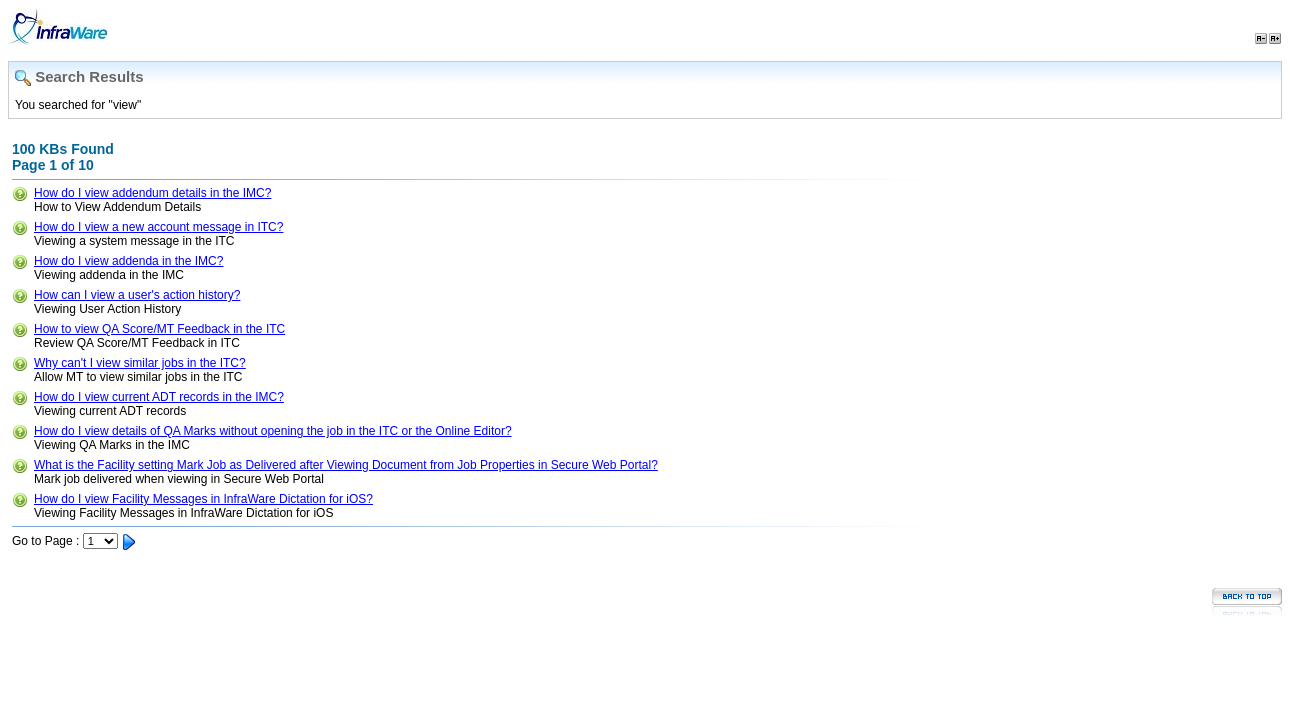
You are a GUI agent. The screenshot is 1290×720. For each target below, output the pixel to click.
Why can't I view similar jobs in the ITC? (140, 363)
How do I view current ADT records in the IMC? (159, 397)
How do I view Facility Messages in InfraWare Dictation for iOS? (203, 499)
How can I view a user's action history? (137, 295)
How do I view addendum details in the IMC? (152, 193)
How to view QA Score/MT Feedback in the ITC (159, 329)
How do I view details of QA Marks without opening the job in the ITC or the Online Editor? (273, 431)
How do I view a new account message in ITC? (158, 227)
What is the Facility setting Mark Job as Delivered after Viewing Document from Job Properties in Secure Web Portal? (346, 465)
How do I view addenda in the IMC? (128, 261)
